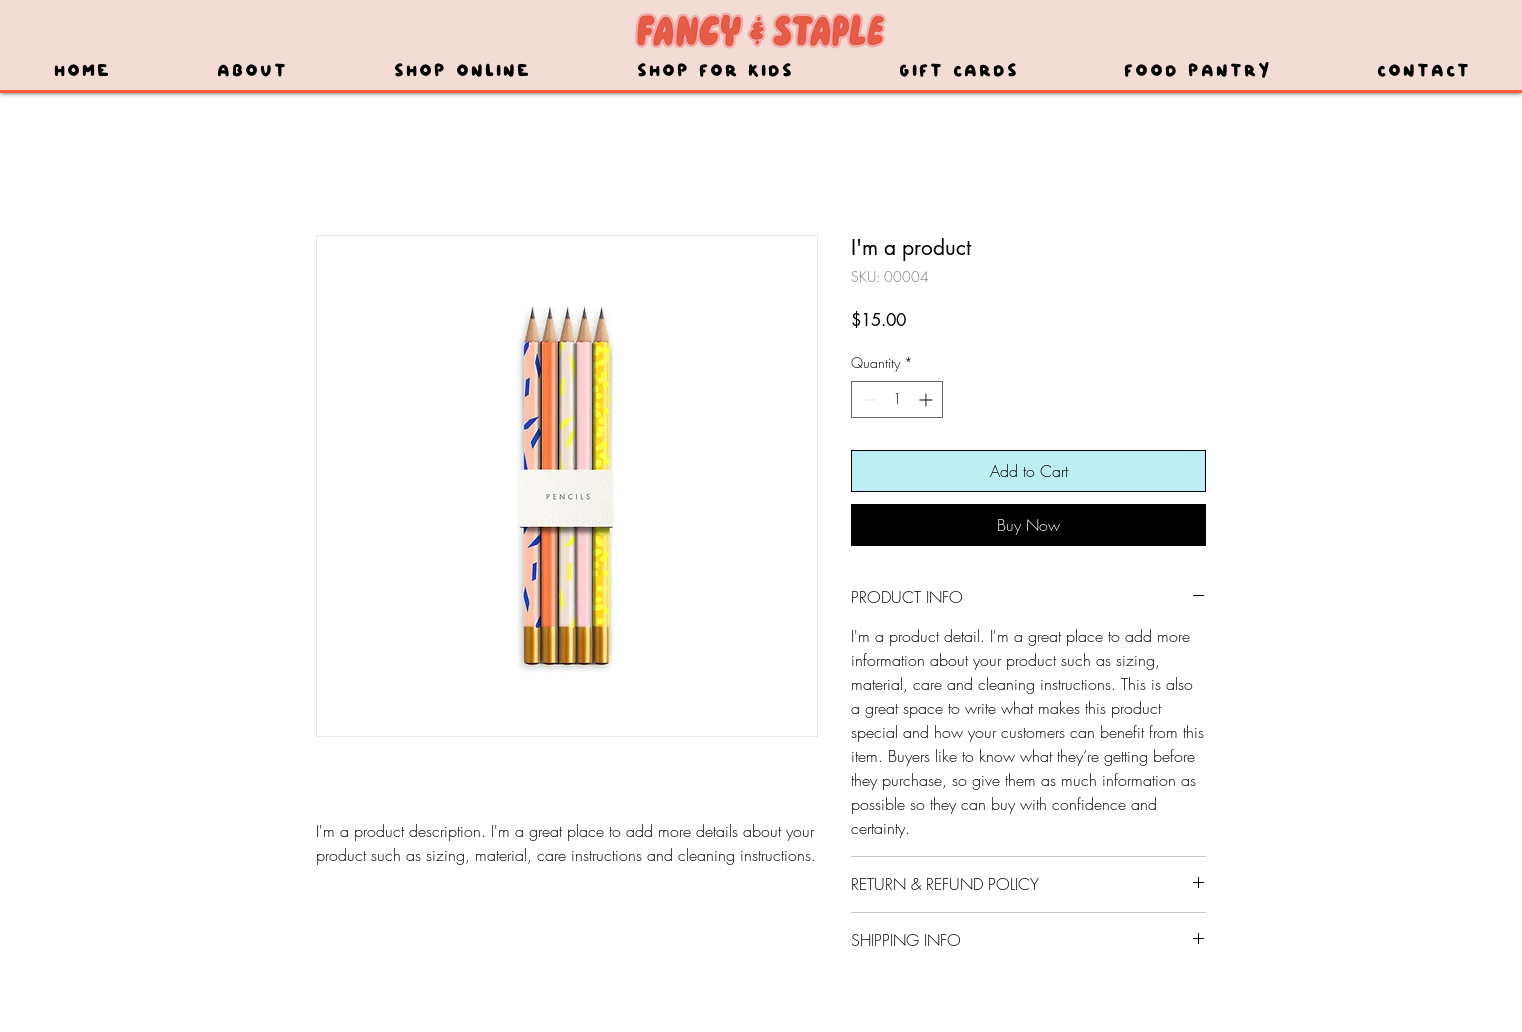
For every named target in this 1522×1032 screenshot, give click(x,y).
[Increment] (927, 399)
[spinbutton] (897, 399)
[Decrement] (866, 399)
